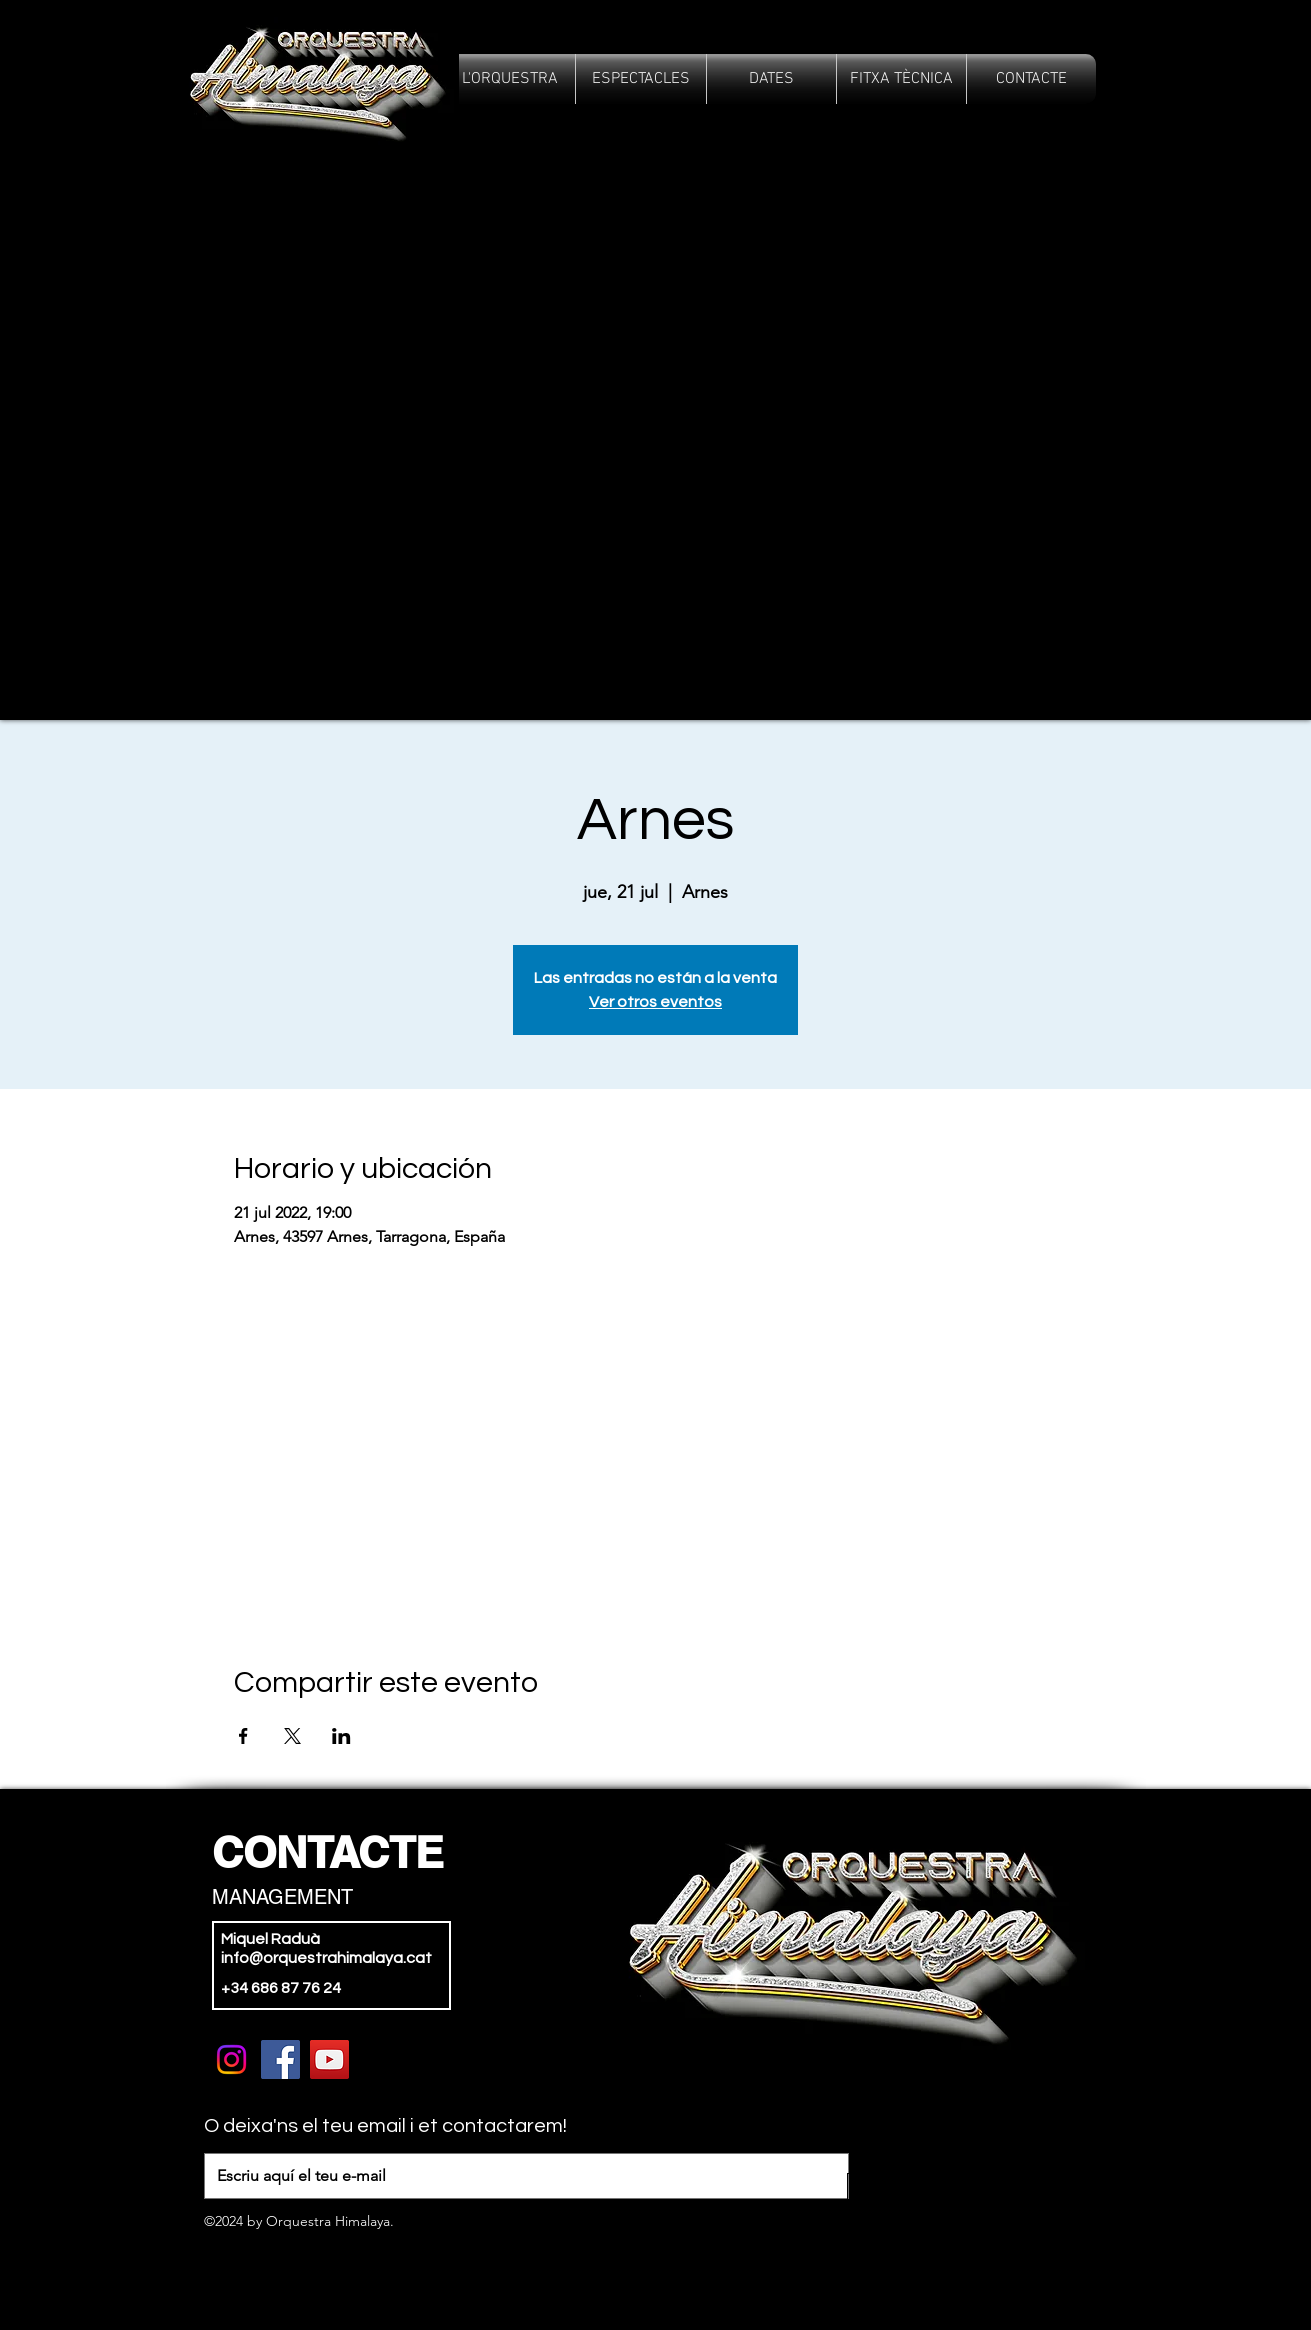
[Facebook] (280, 2059)
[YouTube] (329, 2059)
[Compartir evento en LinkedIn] (341, 1736)
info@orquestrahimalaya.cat (326, 1958)
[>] (881, 2196)
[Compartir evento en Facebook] (243, 1736)
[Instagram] (231, 2059)
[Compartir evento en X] (292, 1736)
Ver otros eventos (655, 1002)
